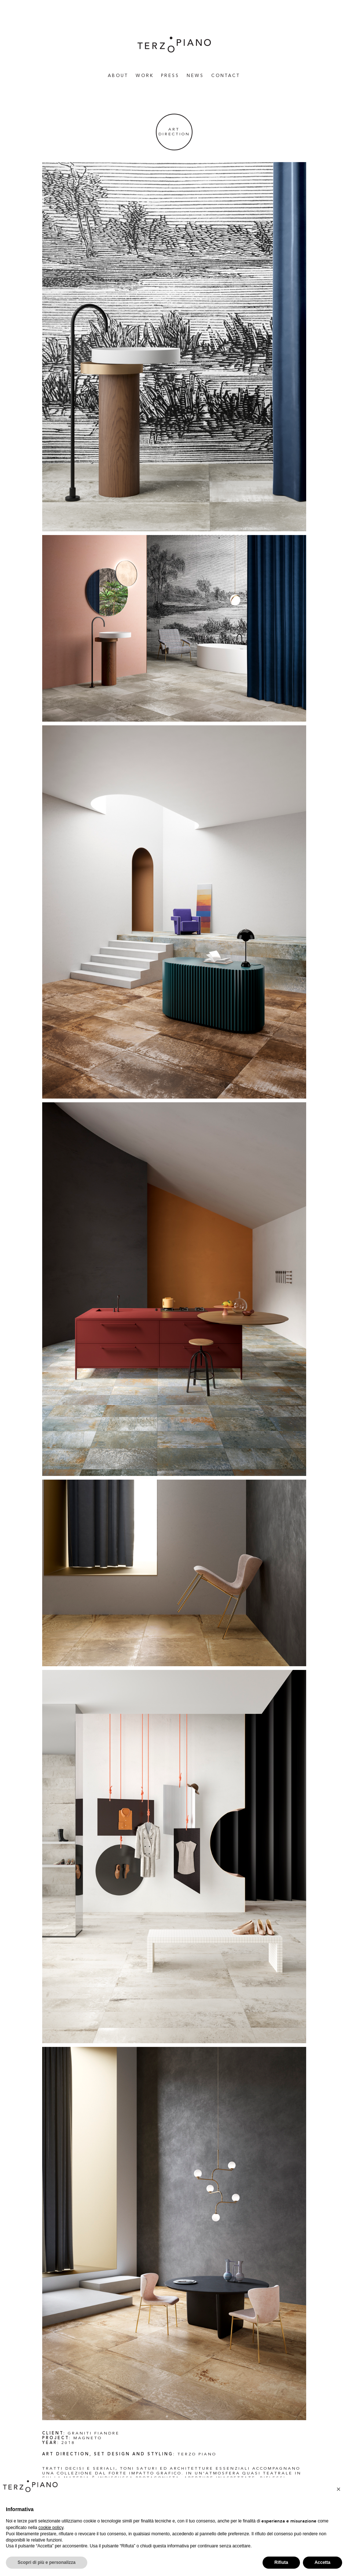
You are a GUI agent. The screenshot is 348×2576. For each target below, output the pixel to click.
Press (170, 76)
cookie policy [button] (51, 2527)
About (118, 76)
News (195, 76)
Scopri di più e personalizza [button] (47, 2562)
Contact (225, 76)
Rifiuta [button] (281, 2562)
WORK (145, 76)
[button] (338, 2489)
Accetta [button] (322, 2562)
